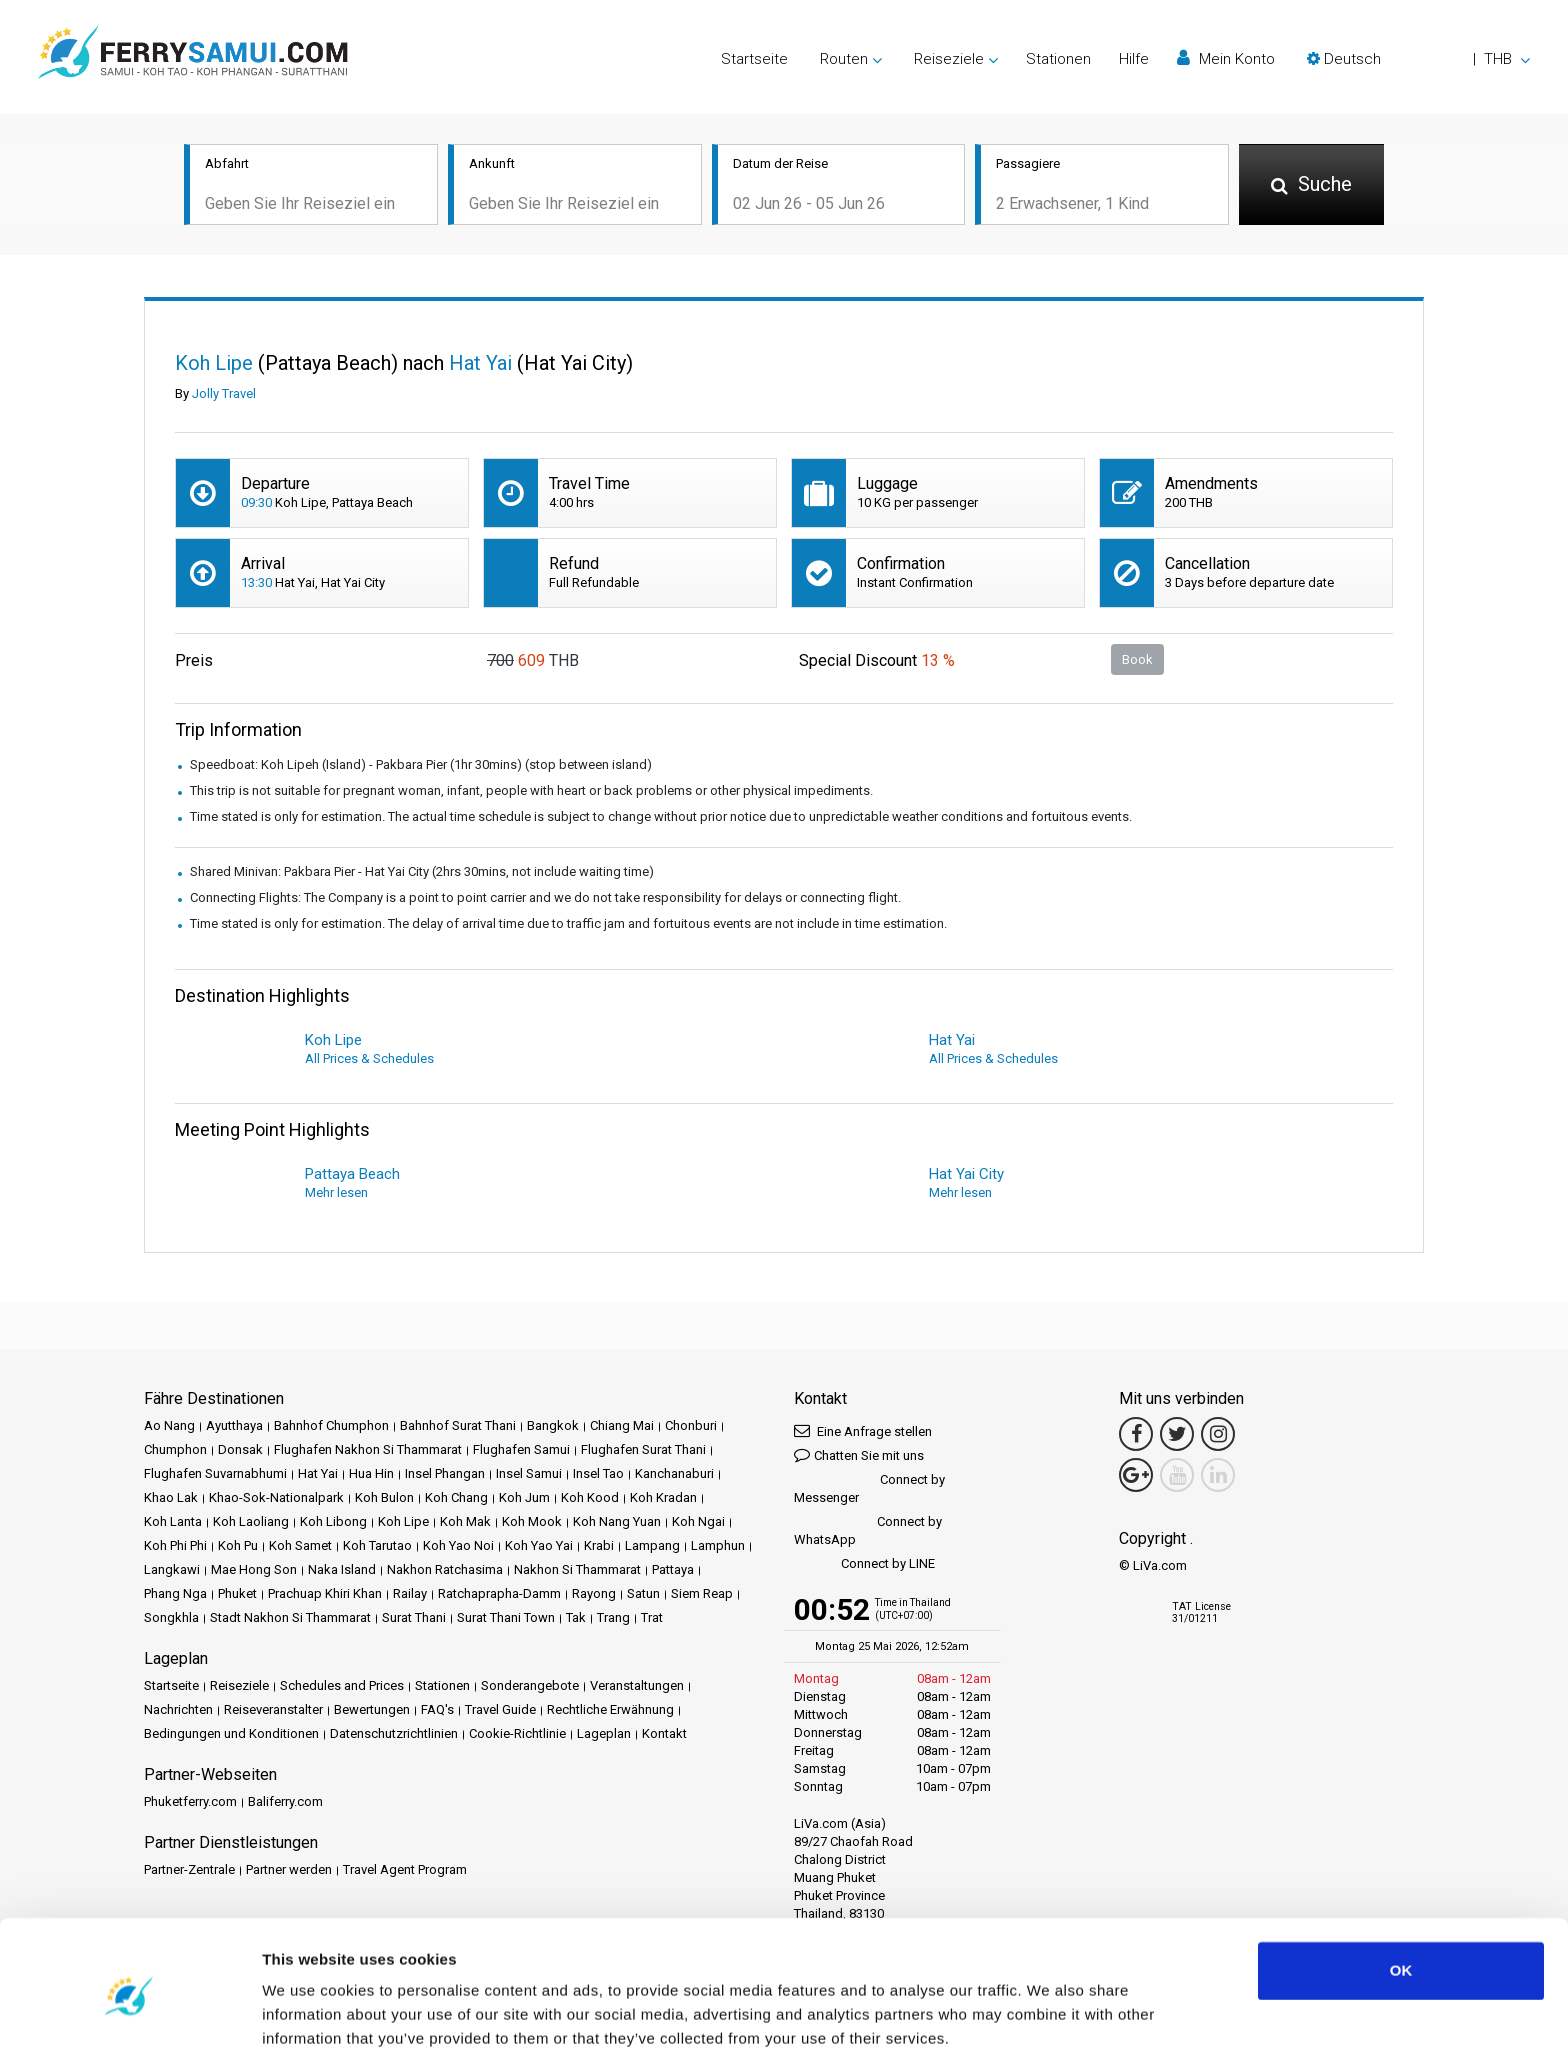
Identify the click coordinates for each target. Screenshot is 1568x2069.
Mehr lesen (336, 1194)
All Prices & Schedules (369, 1060)
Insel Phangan (445, 1475)
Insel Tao (598, 1475)
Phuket (237, 1595)
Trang (613, 1619)
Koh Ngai (698, 1523)
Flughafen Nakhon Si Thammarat (368, 1451)
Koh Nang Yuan (617, 1523)
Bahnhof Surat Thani (458, 1427)
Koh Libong (333, 1523)
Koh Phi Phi (175, 1547)
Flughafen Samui (521, 1451)
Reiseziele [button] (949, 59)
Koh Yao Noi (458, 1547)
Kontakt (664, 1735)
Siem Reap (702, 1595)
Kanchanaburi (674, 1475)
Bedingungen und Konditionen (231, 1735)
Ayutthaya (234, 1427)
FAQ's (437, 1711)
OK (1401, 1906)
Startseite (754, 59)
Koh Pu (238, 1547)
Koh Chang (456, 1499)
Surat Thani (414, 1619)
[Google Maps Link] (1136, 1477)
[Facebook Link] (1136, 1436)
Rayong (594, 1595)
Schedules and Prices (342, 1687)
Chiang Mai (622, 1427)
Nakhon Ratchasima (445, 1571)
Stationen (1058, 59)
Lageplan (604, 1735)
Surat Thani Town (506, 1619)
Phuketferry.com (190, 1803)
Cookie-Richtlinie (517, 1735)
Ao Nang (169, 1427)
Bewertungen (372, 1711)
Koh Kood (590, 1499)
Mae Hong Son (254, 1571)
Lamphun (718, 1547)
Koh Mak (465, 1523)
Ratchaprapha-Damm (499, 1595)
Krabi (599, 1547)
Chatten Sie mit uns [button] (859, 1456)
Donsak (240, 1451)
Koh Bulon (384, 1499)
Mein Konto (1226, 58)
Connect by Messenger (869, 1490)
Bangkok (553, 1427)
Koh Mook (532, 1523)
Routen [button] (844, 59)
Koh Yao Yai (539, 1547)
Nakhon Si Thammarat (577, 1571)
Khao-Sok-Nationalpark (276, 1499)
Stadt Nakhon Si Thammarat (290, 1619)
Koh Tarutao (377, 1547)
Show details (308, 2029)
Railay (410, 1595)
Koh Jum (524, 1499)
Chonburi (691, 1427)
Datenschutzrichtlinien (394, 1735)
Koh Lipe (403, 1523)
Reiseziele (239, 1687)
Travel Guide (500, 1711)
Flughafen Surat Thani (643, 1451)
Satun (643, 1595)
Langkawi (172, 1571)
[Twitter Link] (1177, 1436)
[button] (1418, 59)
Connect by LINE (864, 1566)
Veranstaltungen (637, 1687)
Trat (652, 1619)
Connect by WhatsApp (868, 1532)
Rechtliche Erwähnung (610, 1711)
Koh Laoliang (251, 1523)
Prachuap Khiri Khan (325, 1595)
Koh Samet (300, 1547)
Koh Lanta (173, 1523)
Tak (576, 1619)
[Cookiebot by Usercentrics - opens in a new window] (129, 2030)
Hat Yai (318, 1475)
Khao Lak (171, 1499)
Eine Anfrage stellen (863, 1432)
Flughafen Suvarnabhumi (215, 1475)
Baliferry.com (285, 1803)
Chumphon (175, 1451)
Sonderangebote (530, 1687)
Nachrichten (178, 1711)
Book (1137, 660)
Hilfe (1134, 59)
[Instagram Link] (1218, 1436)
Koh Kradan (663, 1499)
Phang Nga (175, 1595)
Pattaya (673, 1571)
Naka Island (342, 1571)
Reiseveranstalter (273, 1711)
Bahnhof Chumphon (331, 1427)
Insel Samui (529, 1475)
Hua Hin (371, 1475)
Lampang (652, 1547)
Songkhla (171, 1619)
